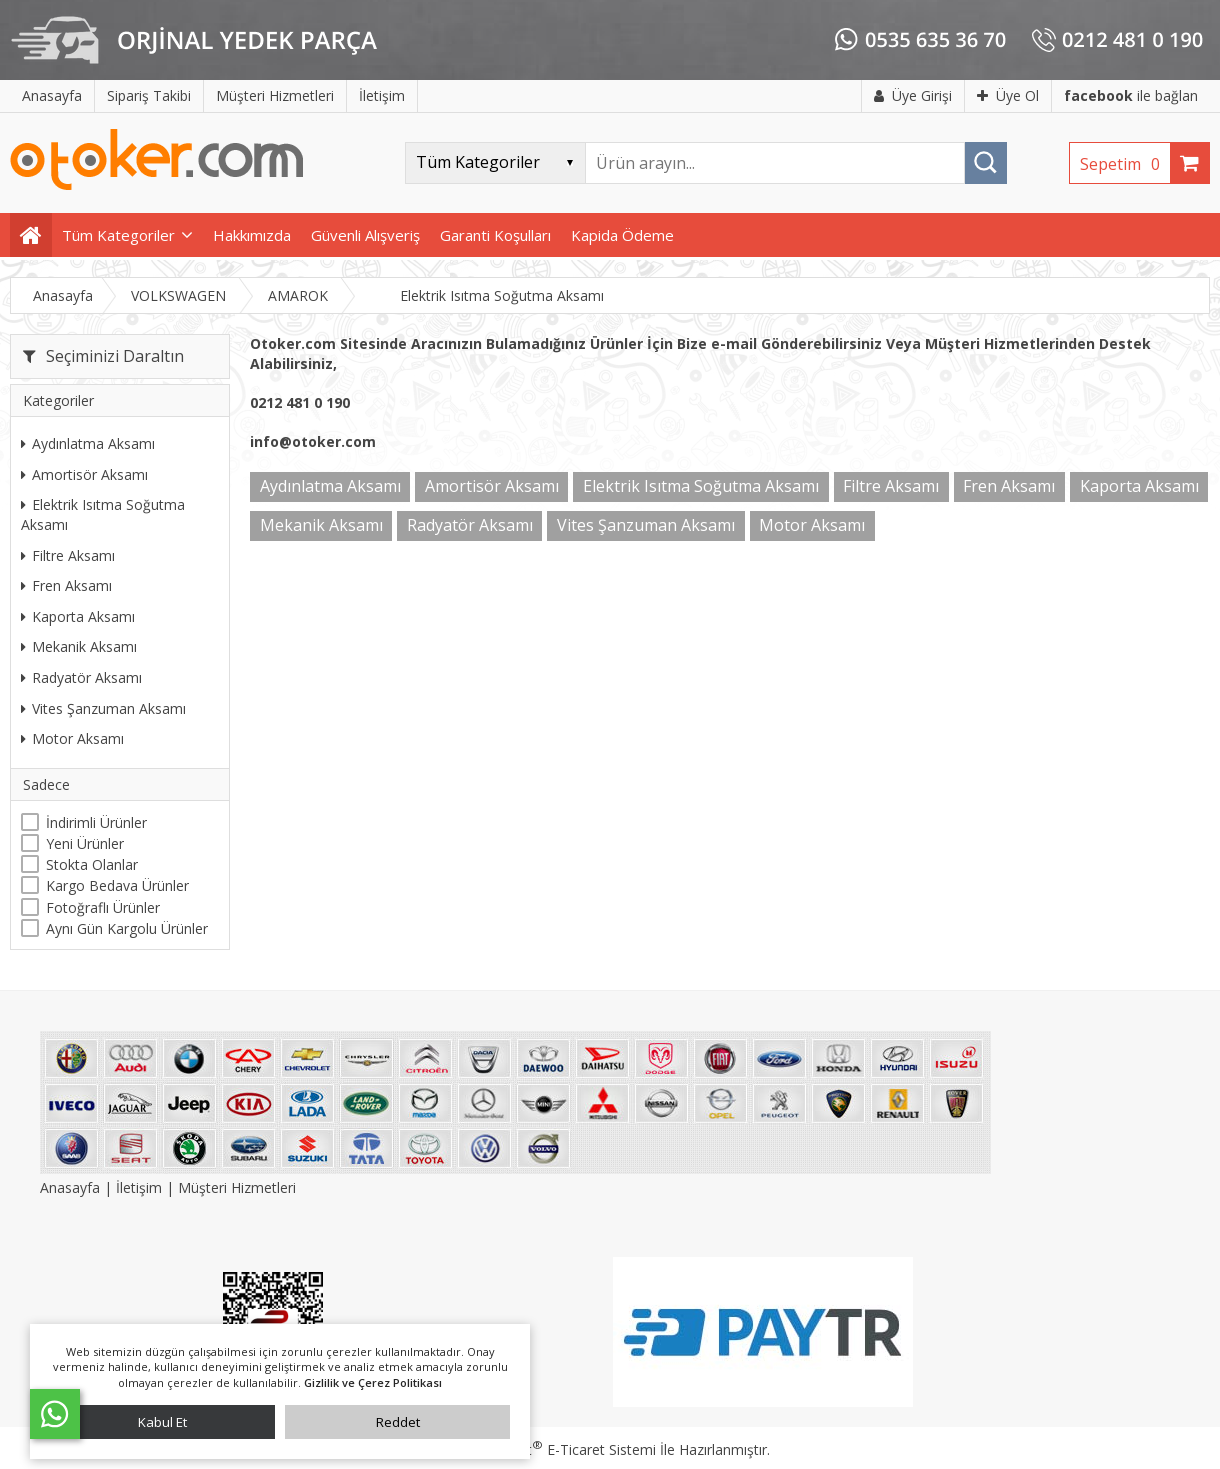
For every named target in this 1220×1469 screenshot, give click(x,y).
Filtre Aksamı (68, 555)
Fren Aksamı (66, 585)
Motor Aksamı (72, 738)
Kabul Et (162, 1422)
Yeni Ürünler (85, 843)
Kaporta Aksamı (78, 616)
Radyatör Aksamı (81, 677)
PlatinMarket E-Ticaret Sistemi (553, 1449)
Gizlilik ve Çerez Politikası (373, 1382)
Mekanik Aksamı (79, 646)
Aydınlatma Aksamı (88, 443)
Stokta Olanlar (92, 864)
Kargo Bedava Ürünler (117, 885)
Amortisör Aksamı (84, 474)
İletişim (139, 1187)
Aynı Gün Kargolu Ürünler (127, 928)
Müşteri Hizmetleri (237, 1187)
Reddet (398, 1422)
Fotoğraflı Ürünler (103, 907)
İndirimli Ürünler (96, 822)
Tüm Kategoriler (118, 235)
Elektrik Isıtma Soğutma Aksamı (103, 514)
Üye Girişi (913, 95)
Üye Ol (1008, 95)
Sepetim (1125, 164)
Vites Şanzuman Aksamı (103, 708)
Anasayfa (72, 1187)
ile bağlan (1131, 95)
